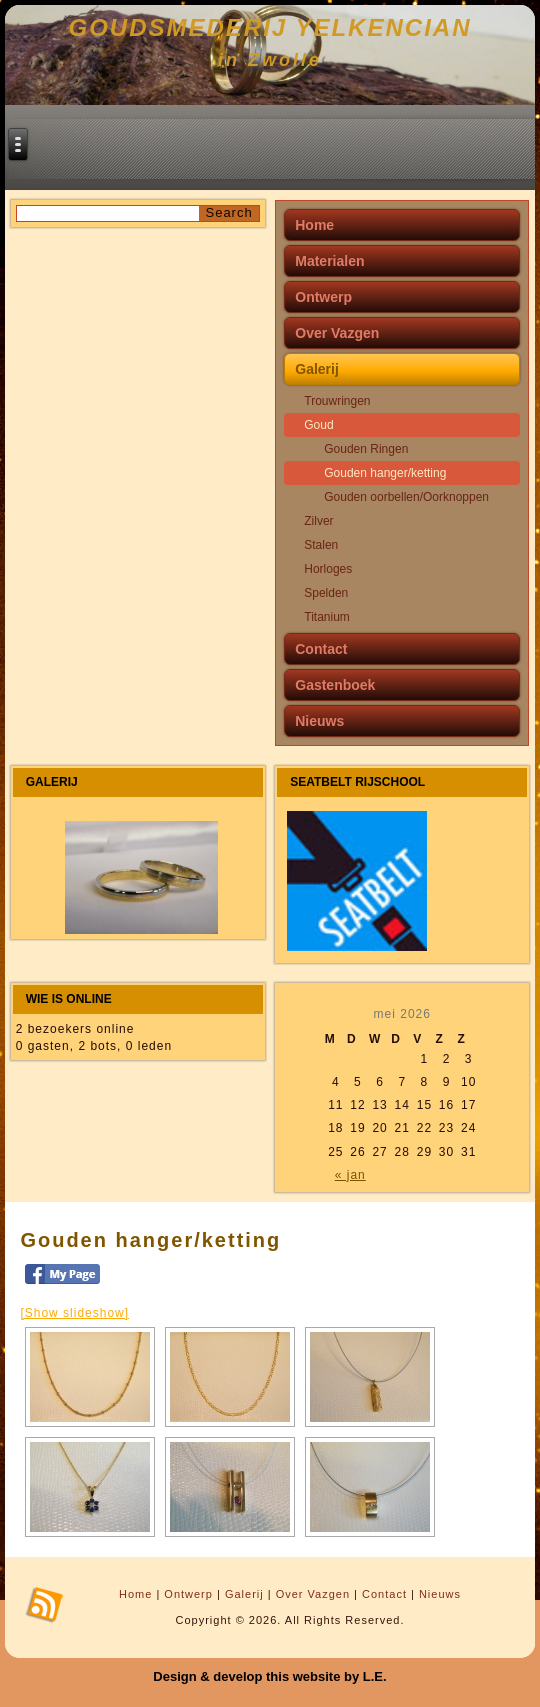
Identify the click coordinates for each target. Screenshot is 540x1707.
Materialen (329, 261)
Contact (321, 649)
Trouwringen (337, 401)
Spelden (326, 593)
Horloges (328, 569)
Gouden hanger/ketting (385, 473)
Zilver (318, 521)
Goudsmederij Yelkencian (270, 27)
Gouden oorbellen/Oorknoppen (406, 497)
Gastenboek (335, 685)
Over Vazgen (337, 333)
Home (314, 225)
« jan (350, 1175)
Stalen (321, 545)
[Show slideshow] (74, 1313)
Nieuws (319, 721)
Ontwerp (323, 297)
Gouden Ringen (366, 449)
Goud (318, 425)
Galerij (317, 369)
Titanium (327, 617)
